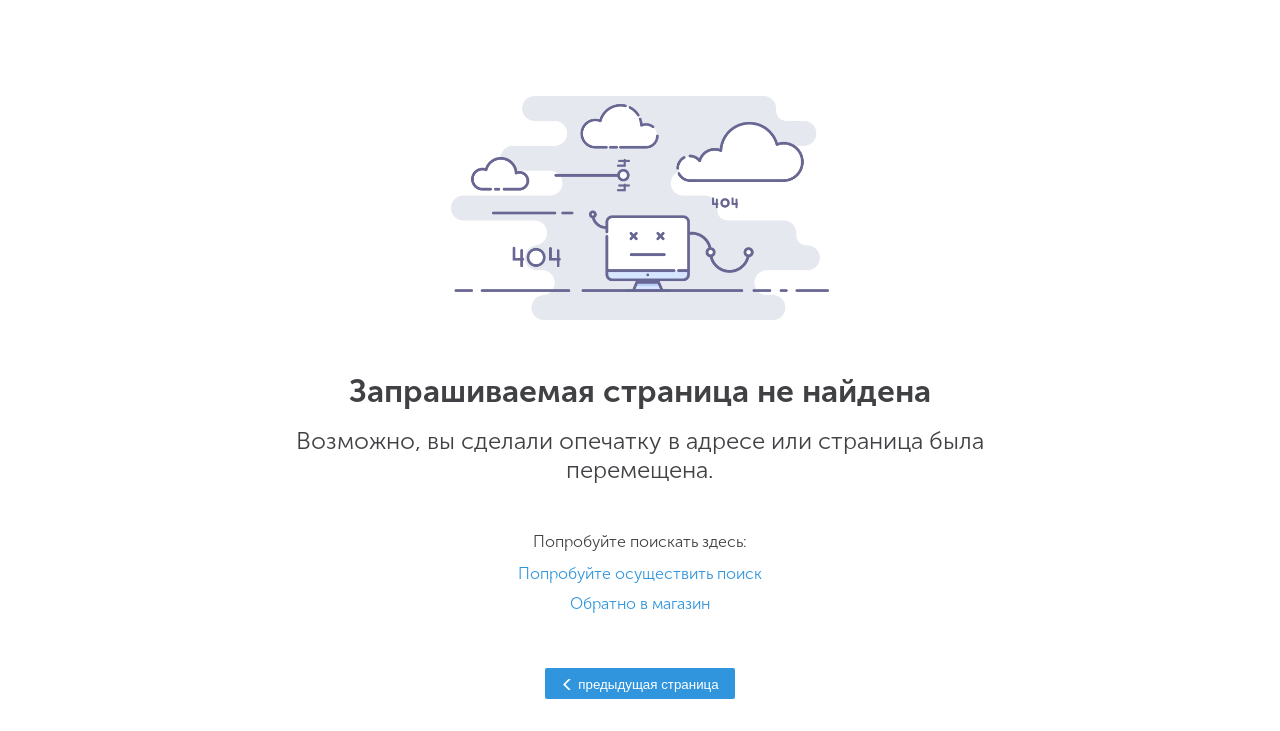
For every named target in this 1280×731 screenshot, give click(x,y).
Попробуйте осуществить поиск (640, 573)
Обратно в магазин (640, 603)
